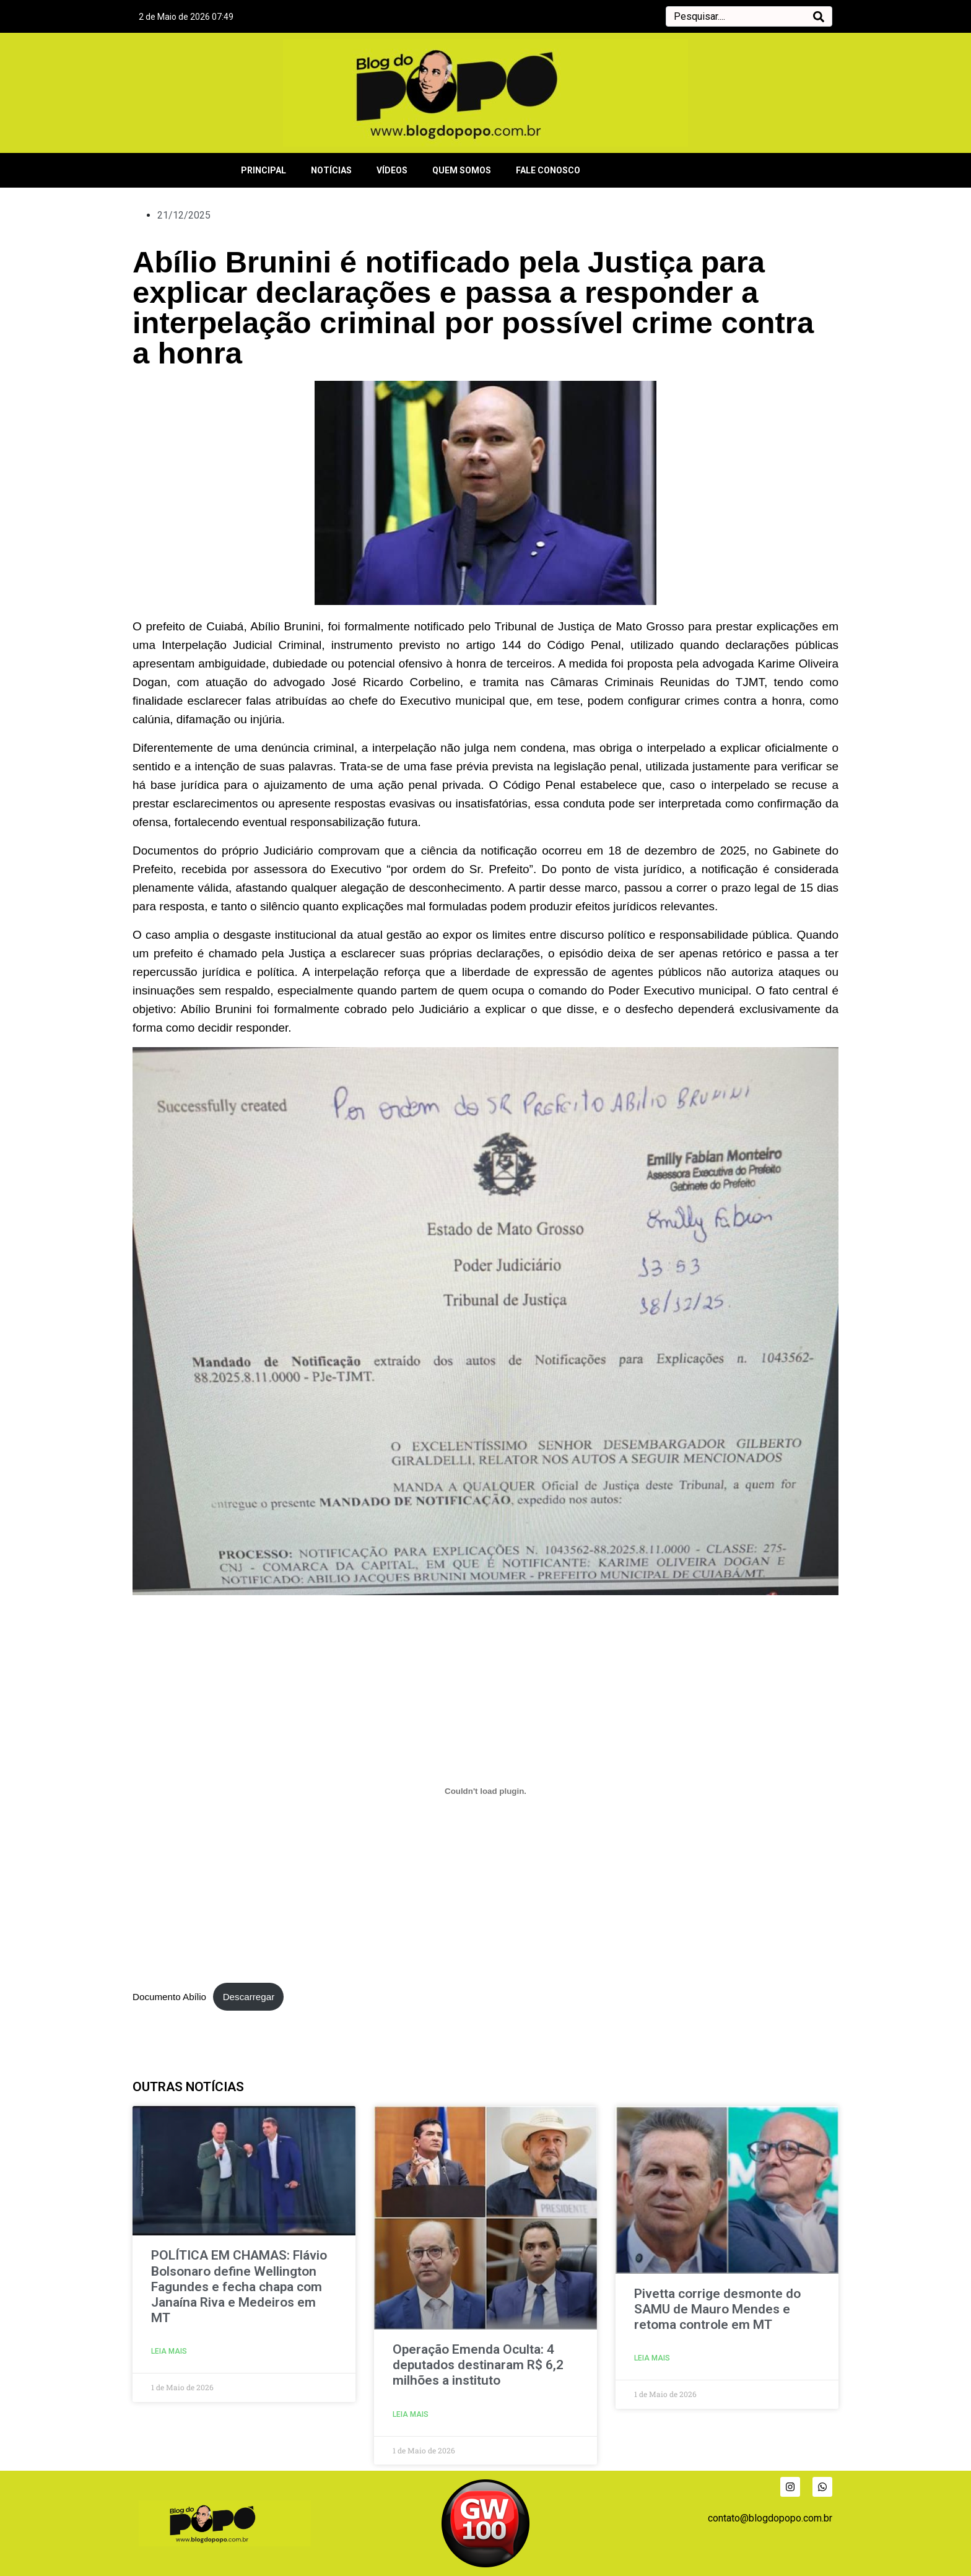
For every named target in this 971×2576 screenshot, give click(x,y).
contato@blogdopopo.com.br (770, 2518)
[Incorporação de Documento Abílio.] (485, 1791)
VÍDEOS (392, 170)
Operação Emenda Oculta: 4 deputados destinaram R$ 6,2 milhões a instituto (478, 2365)
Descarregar (249, 1996)
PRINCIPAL (263, 170)
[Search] (819, 16)
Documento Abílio (169, 1996)
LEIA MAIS (169, 2351)
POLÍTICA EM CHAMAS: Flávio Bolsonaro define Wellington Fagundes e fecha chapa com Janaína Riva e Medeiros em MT (239, 2286)
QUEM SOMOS (461, 170)
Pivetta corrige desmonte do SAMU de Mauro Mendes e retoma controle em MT (717, 2309)
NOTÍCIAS (331, 170)
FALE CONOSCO (548, 170)
